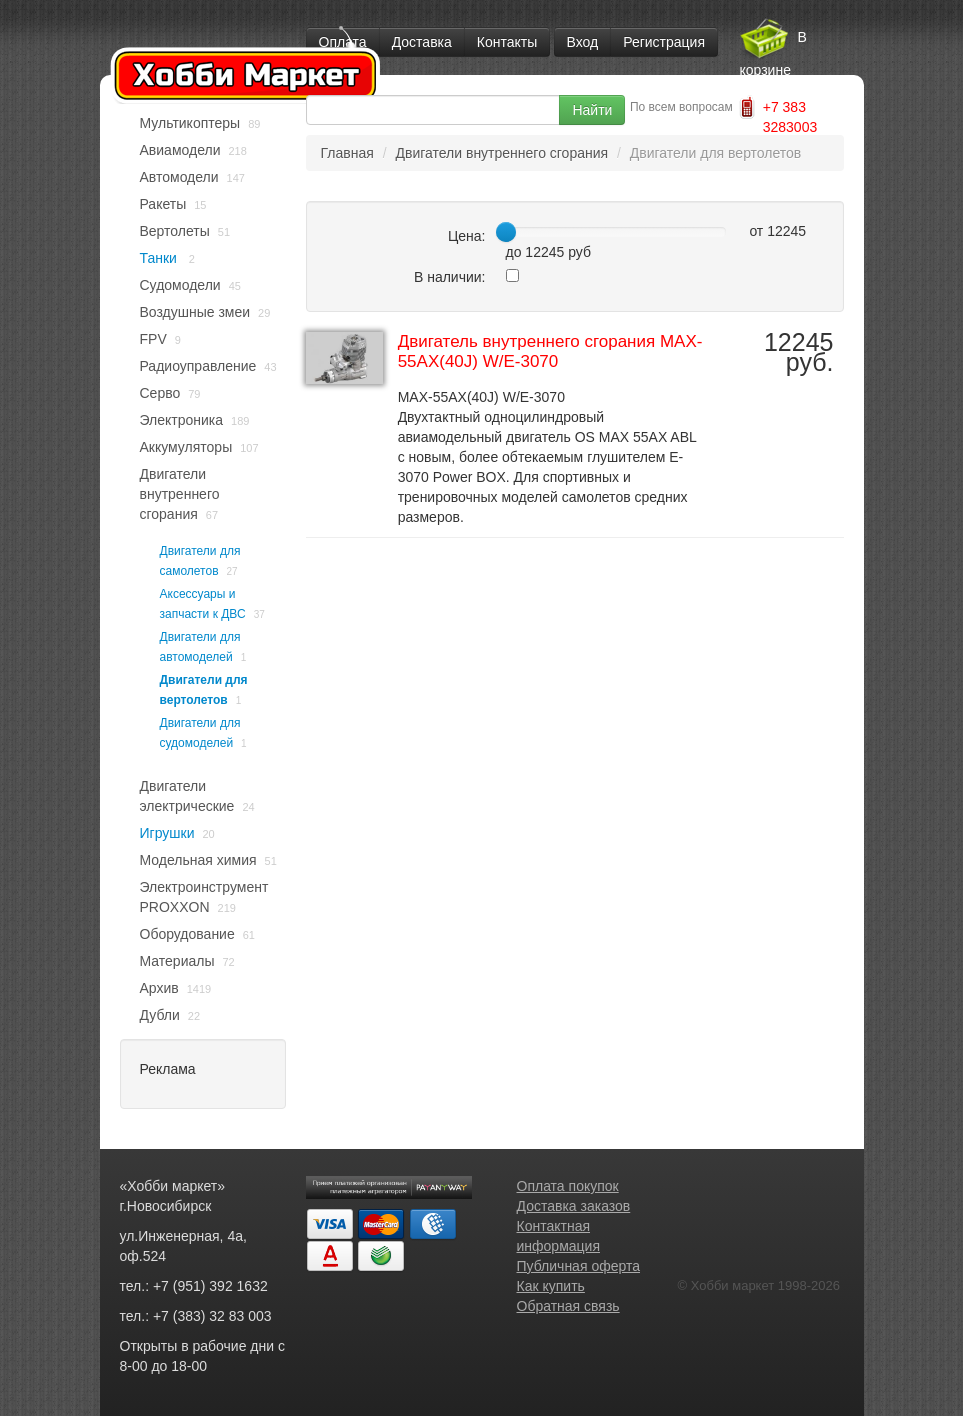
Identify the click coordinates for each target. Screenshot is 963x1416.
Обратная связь (568, 1306)
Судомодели (180, 285)
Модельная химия (198, 860)
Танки (160, 258)
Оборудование (187, 934)
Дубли (160, 1015)
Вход (583, 42)
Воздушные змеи (195, 312)
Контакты (507, 42)
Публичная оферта (579, 1266)
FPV (153, 339)
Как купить (551, 1286)
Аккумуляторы (186, 447)
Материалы (177, 961)
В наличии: (450, 277)
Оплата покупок (568, 1186)
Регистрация (664, 42)
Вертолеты (175, 231)
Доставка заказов (574, 1206)
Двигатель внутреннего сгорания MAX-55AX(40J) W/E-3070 (550, 351)
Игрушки (167, 833)
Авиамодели (180, 150)
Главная (347, 153)
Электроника (182, 420)
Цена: (467, 236)
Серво (160, 393)
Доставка (422, 42)
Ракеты (163, 204)
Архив (159, 988)
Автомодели (179, 177)
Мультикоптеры (190, 123)
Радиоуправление (198, 366)
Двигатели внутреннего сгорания (180, 494)
